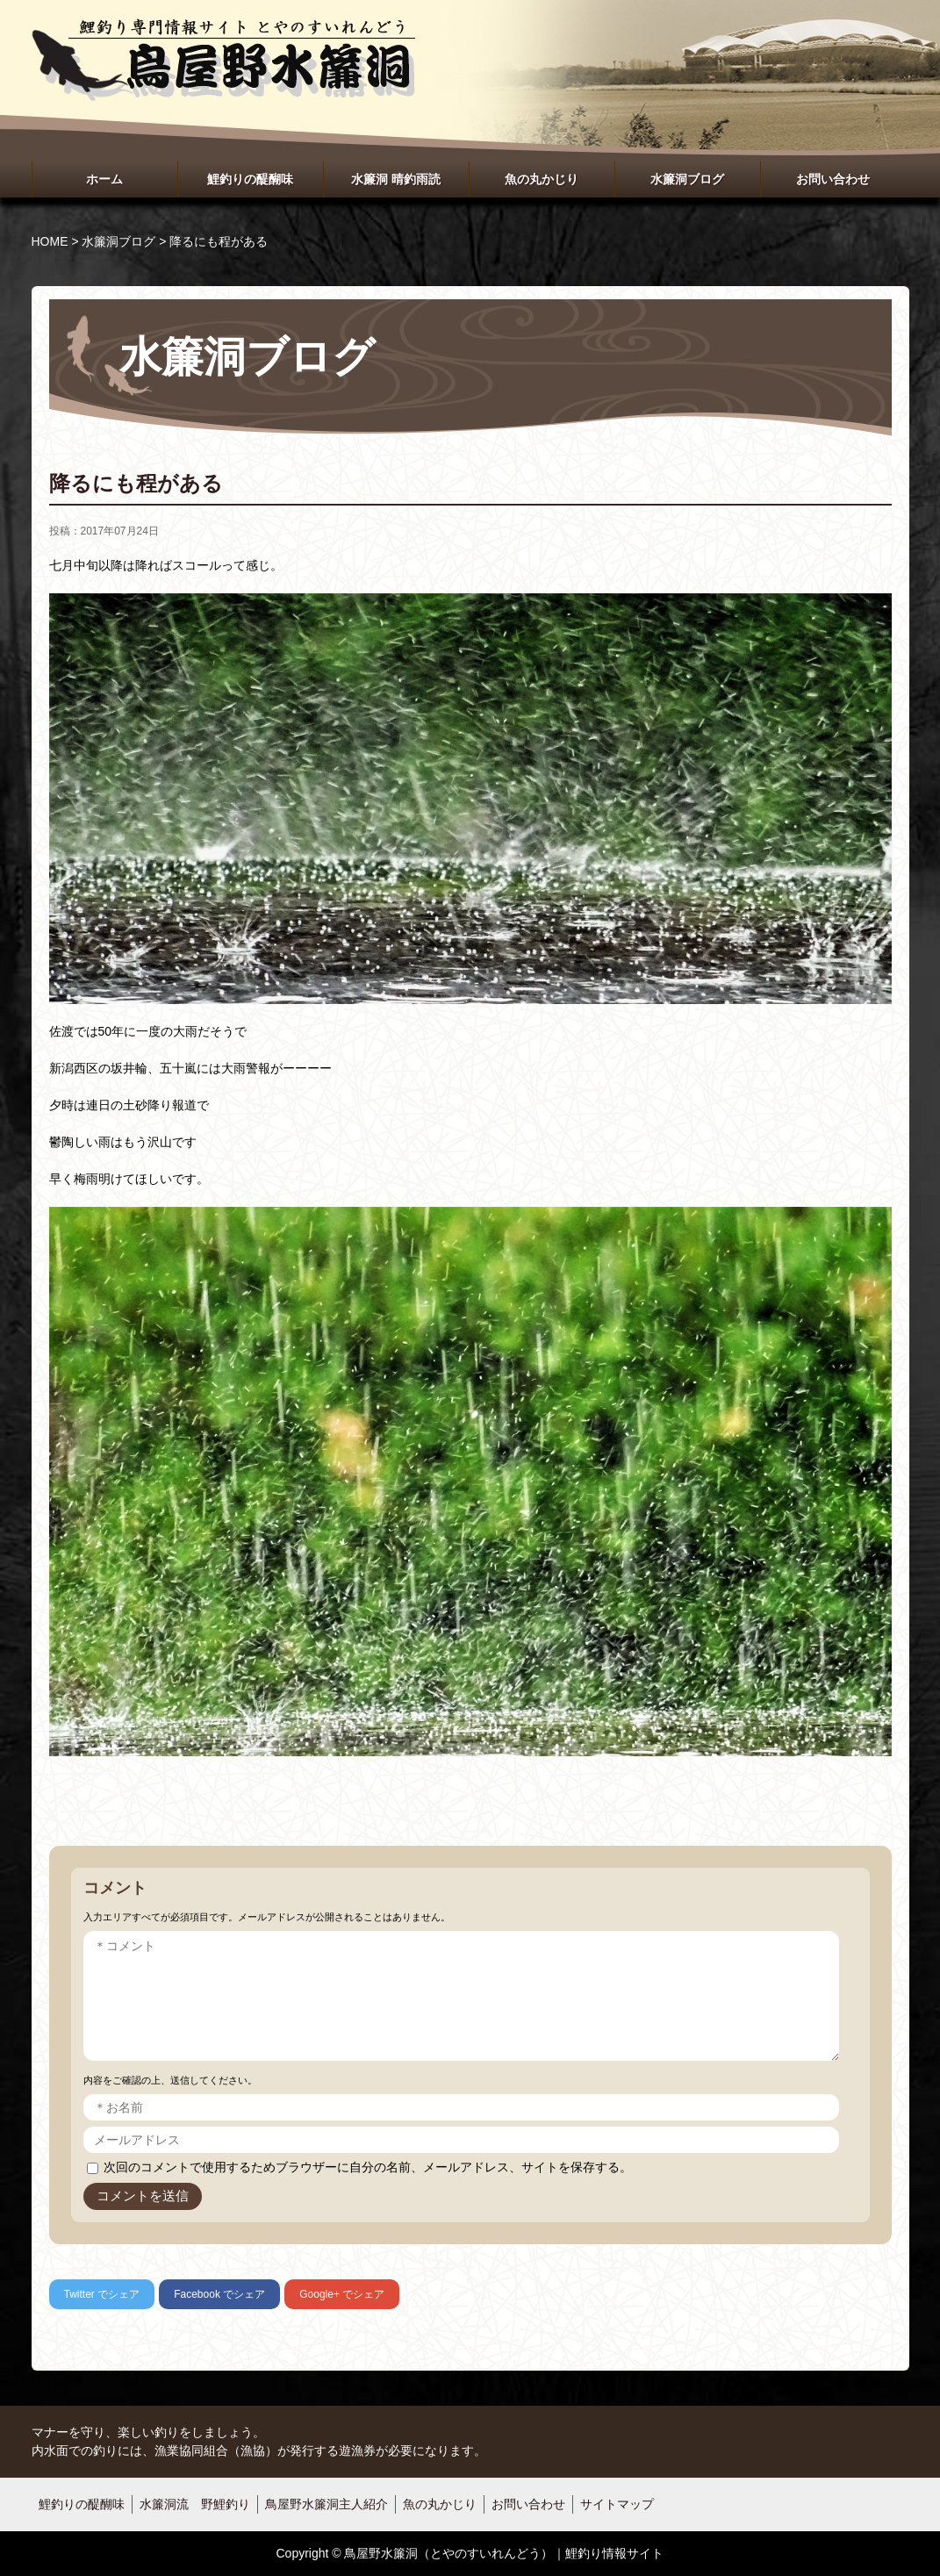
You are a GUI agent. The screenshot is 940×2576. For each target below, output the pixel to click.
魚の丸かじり (541, 179)
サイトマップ (617, 2504)
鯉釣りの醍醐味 (250, 179)
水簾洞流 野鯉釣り (195, 2504)
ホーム (104, 179)
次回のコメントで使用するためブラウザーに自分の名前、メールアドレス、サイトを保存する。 (368, 2167)
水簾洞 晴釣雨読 (396, 179)
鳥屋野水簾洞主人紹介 (326, 2504)
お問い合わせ (833, 179)
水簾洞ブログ (687, 179)
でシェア (102, 2294)
